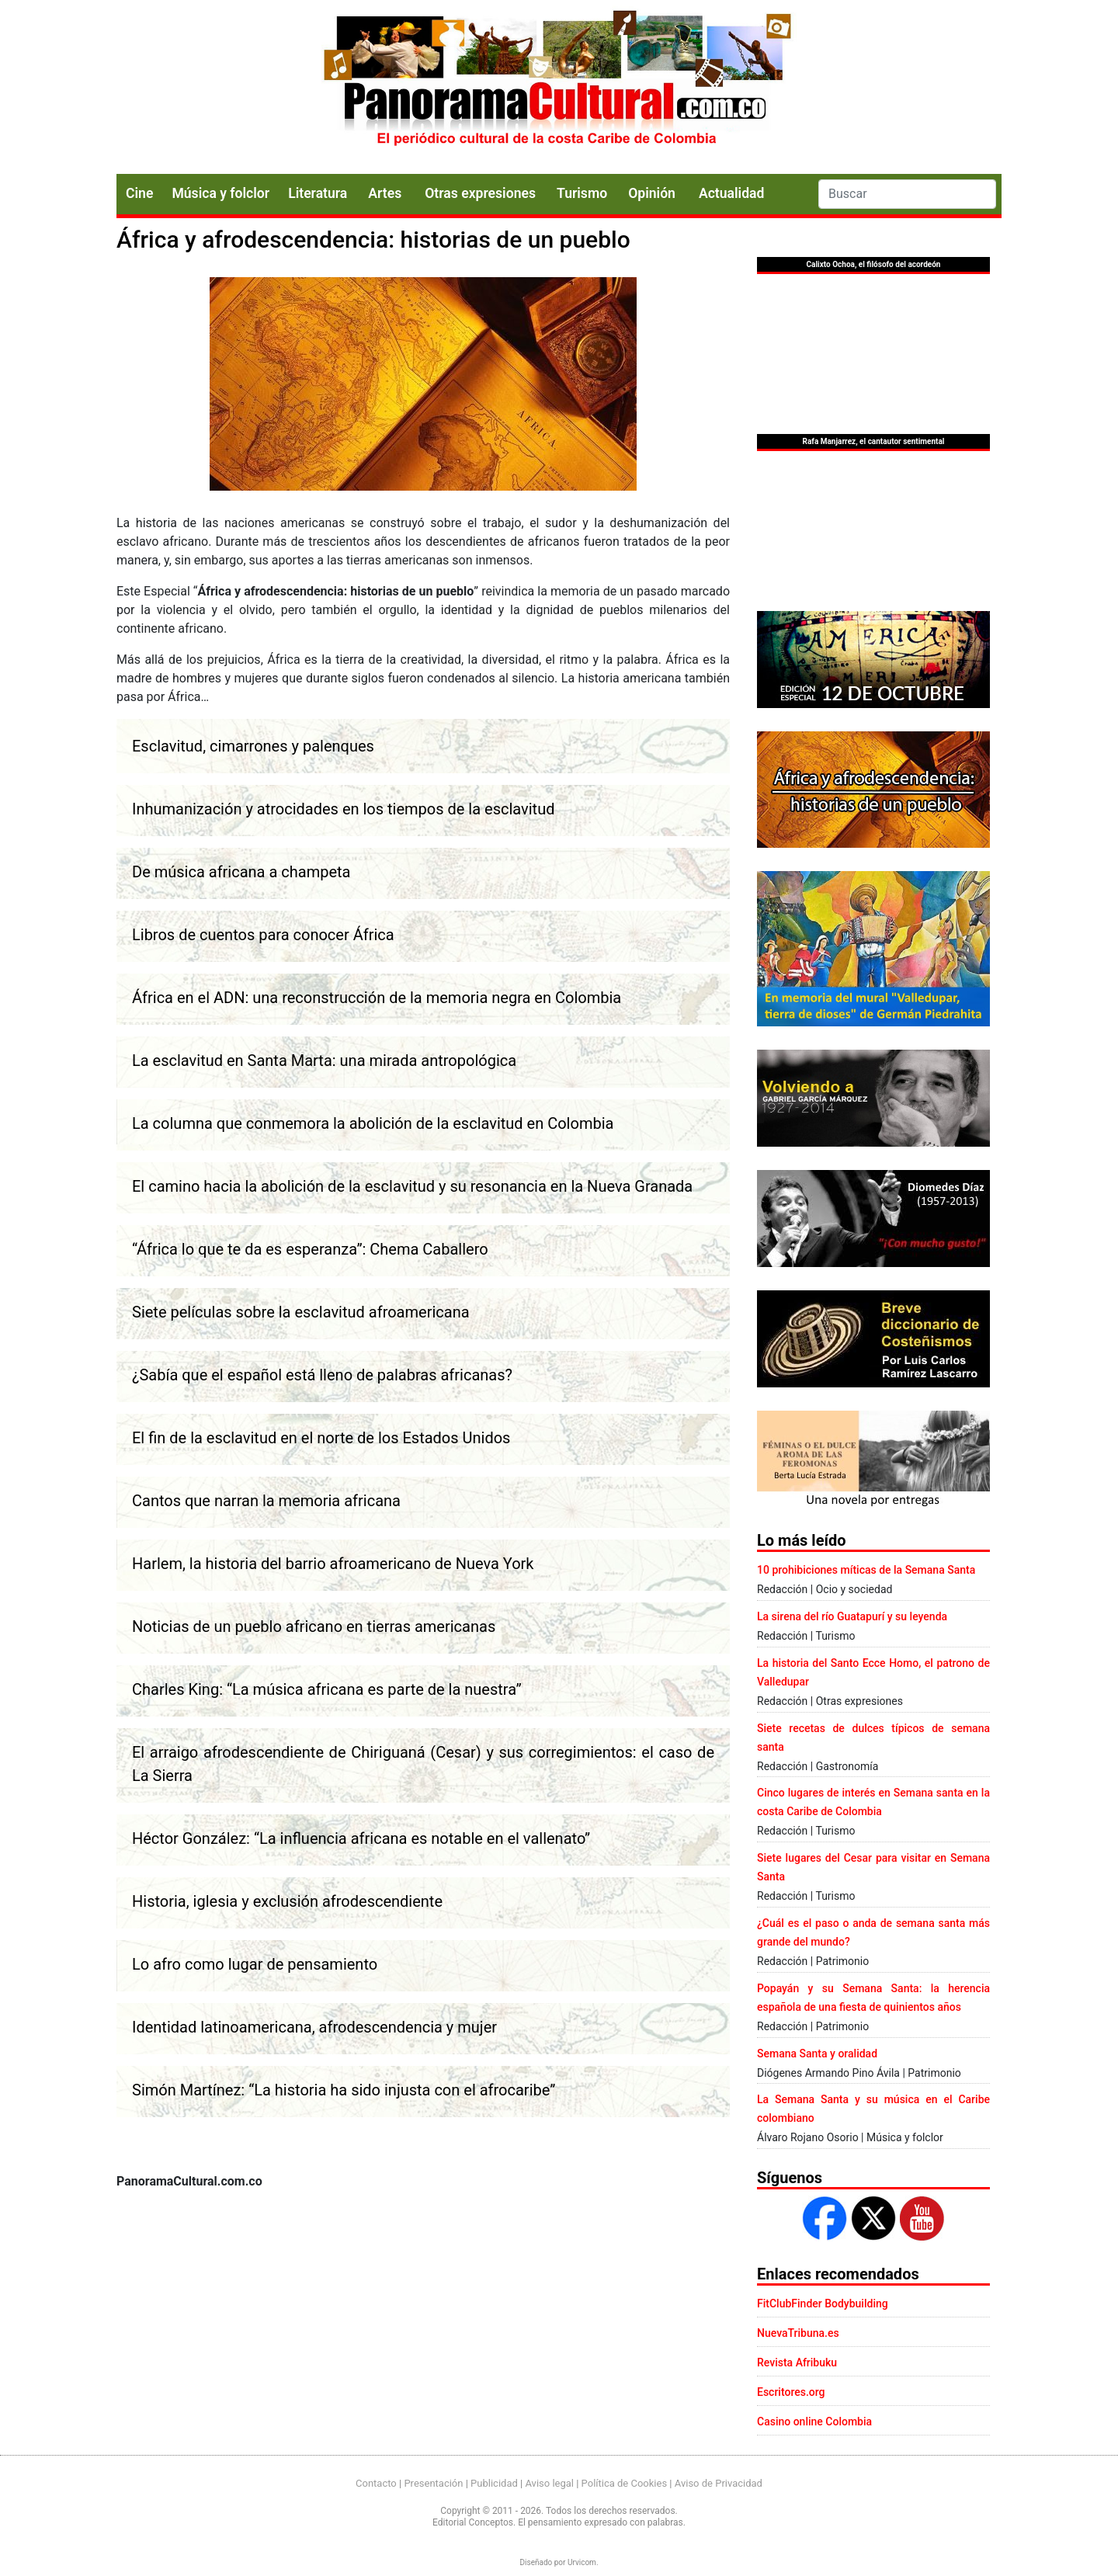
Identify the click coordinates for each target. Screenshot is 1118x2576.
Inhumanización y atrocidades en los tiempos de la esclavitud (343, 809)
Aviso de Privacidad (718, 2483)
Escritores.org (791, 2392)
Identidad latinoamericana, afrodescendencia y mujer (314, 2027)
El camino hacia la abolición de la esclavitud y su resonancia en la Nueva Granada (412, 1186)
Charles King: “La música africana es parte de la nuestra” (327, 1689)
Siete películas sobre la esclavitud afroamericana (301, 1312)
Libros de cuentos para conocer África (263, 934)
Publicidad (494, 2483)
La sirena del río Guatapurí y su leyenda (852, 1616)
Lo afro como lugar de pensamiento (254, 1964)
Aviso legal (549, 2483)
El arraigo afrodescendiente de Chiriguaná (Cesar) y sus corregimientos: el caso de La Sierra (423, 1764)
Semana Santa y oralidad (817, 2053)
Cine (139, 193)
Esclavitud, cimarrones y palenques (253, 746)
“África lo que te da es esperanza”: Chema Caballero (310, 1249)
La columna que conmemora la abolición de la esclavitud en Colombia (372, 1123)
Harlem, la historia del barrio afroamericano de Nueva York (333, 1563)
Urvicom (582, 2562)
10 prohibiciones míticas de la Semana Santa (866, 1570)
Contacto (376, 2483)
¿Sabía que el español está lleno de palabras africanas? (322, 1375)
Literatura (317, 193)
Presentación (433, 2483)
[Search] (907, 194)
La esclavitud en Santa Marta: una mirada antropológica (324, 1060)
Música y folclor (220, 193)
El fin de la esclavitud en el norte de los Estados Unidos (321, 1438)
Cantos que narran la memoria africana (266, 1500)
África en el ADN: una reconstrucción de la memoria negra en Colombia (376, 997)
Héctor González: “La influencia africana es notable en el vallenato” (361, 1838)
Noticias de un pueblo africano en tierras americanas (313, 1626)
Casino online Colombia (814, 2421)
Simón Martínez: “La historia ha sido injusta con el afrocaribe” (343, 2090)
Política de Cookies (625, 2483)
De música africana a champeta (241, 872)
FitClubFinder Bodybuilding (822, 2303)
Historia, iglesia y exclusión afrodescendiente (287, 1901)
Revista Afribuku (797, 2362)
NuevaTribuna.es (798, 2333)
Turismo (582, 193)
